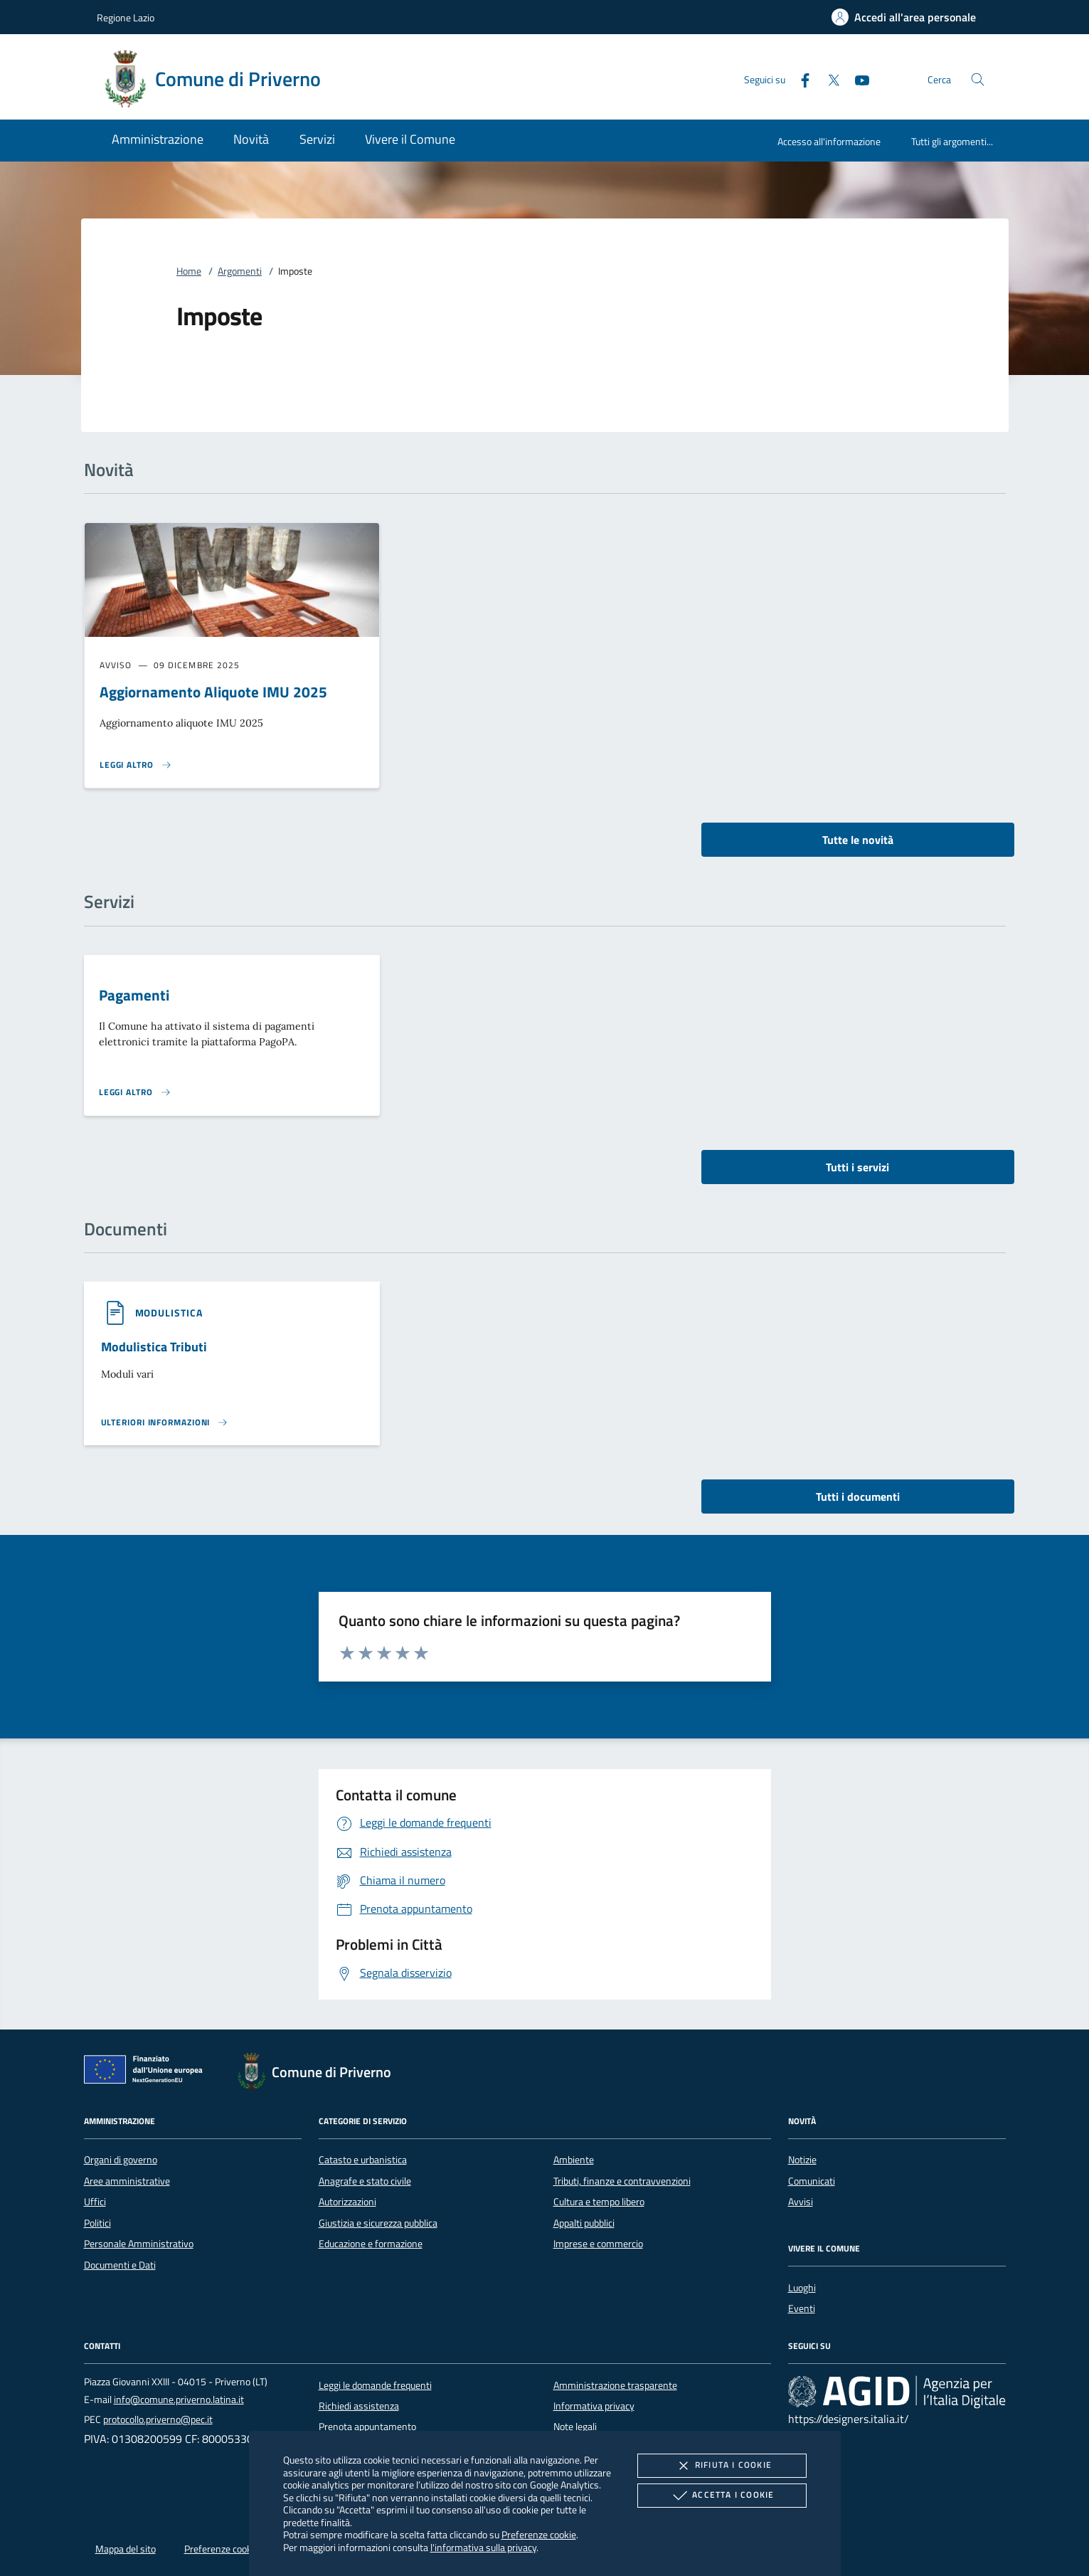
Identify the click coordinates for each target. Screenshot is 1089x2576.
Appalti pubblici (584, 2223)
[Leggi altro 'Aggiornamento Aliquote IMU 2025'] (136, 765)
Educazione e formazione (371, 2244)
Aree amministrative (127, 2181)
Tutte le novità (857, 839)
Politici (97, 2223)
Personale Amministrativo (138, 2244)
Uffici (95, 2202)
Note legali (575, 2426)
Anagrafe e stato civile (365, 2181)
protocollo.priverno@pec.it (158, 2419)
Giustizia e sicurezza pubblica (378, 2223)
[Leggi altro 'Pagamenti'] (135, 1092)
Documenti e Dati (120, 2265)
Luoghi (802, 2288)
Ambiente (573, 2160)
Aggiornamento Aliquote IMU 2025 (213, 691)
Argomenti (240, 271)
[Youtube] (856, 78)
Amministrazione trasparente (615, 2385)
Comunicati (811, 2181)
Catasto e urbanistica (363, 2160)
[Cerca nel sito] (977, 79)
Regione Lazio (125, 17)
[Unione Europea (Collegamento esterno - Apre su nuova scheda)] (147, 2072)
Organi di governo (120, 2160)
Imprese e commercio (598, 2244)
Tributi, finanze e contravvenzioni (622, 2181)
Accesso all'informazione (829, 141)
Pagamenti (134, 994)
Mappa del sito (125, 2549)
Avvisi (800, 2202)
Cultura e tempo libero (598, 2202)
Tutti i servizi (857, 1167)
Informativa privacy (593, 2406)
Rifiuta (722, 2465)
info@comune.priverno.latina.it (179, 2399)
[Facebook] (799, 78)
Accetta (721, 2495)
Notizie (802, 2160)
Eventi (801, 2308)
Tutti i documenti (858, 1496)
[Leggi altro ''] (165, 1422)
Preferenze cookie (538, 2534)
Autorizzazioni (347, 2202)
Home (188, 271)
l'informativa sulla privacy (483, 2547)
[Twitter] (828, 78)
